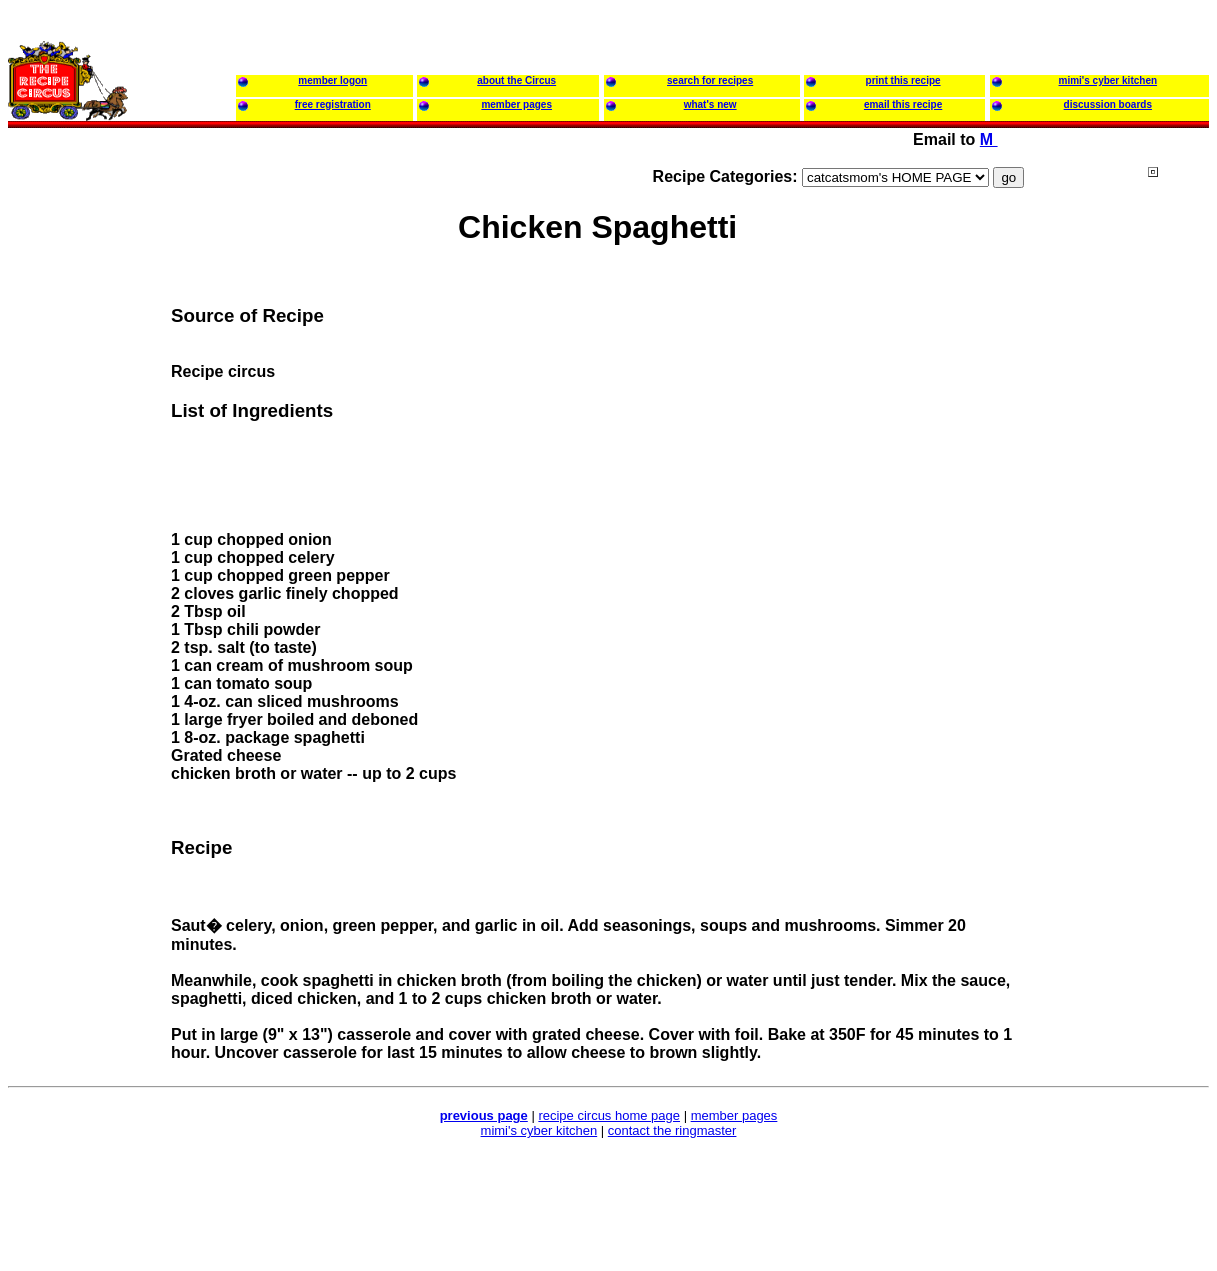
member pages (734, 1115)
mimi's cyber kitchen (539, 1130)
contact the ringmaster (672, 1130)
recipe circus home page (609, 1115)
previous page (484, 1115)
